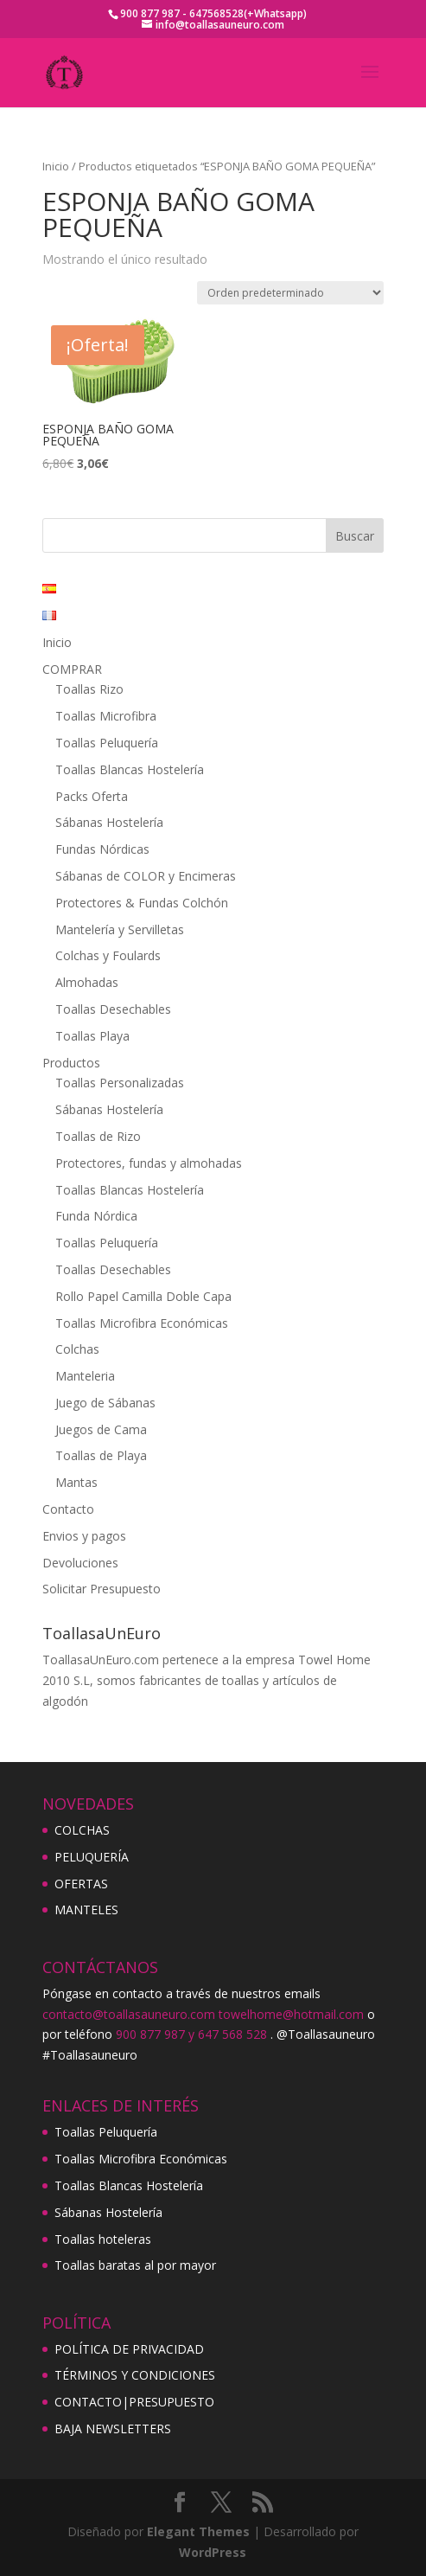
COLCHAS (82, 1830)
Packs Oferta (91, 796)
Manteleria (85, 1376)
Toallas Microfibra (105, 716)
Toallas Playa (92, 1036)
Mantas (76, 1482)
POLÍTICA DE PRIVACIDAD (129, 2349)
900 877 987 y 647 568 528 (191, 2034)
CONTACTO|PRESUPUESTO (134, 2401)
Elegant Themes (198, 2531)
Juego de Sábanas (105, 1402)
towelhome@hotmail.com (291, 2014)
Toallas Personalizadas (119, 1082)
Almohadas (86, 982)
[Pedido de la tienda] (290, 292)
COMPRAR (72, 669)
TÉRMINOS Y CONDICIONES (134, 2375)
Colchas (77, 1349)
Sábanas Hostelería (109, 822)
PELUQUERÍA (91, 1857)
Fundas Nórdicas (102, 849)
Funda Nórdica (96, 1216)
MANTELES (86, 1909)
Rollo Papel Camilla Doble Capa (143, 1296)
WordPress (212, 2552)
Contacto (68, 1509)
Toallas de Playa (101, 1455)
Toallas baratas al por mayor (135, 2265)
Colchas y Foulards (108, 955)
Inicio (55, 166)
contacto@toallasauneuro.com (128, 2014)
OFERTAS (81, 1883)
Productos (71, 1062)
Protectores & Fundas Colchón (141, 902)
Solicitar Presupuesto (101, 1588)
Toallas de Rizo (98, 1136)
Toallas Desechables (113, 1009)
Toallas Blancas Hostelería (129, 769)
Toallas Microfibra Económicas (141, 1323)
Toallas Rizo (89, 689)
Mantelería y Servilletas (119, 929)
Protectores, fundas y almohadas (148, 1163)
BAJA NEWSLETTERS (112, 2428)
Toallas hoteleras (102, 2239)
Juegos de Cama (101, 1429)
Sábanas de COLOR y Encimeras (145, 876)
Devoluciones (80, 1562)
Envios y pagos (84, 1536)
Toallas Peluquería (106, 742)
